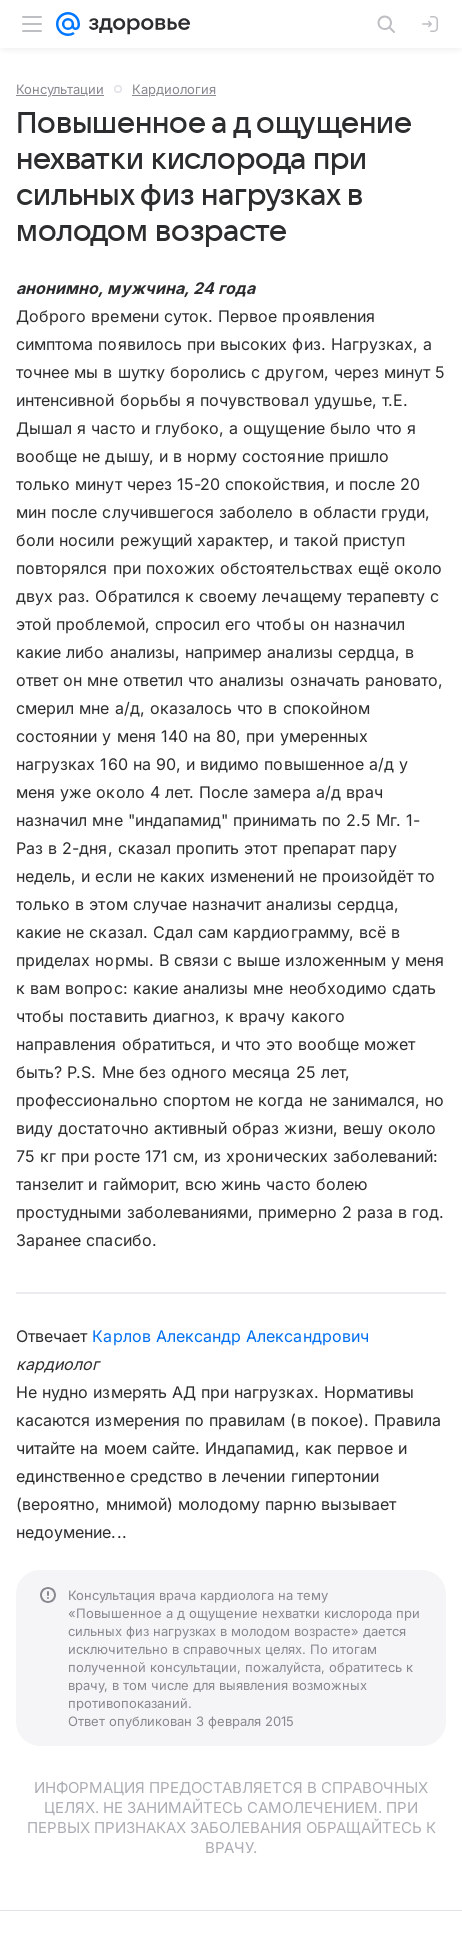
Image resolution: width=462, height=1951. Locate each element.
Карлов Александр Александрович (230, 1336)
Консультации (60, 89)
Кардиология (174, 89)
